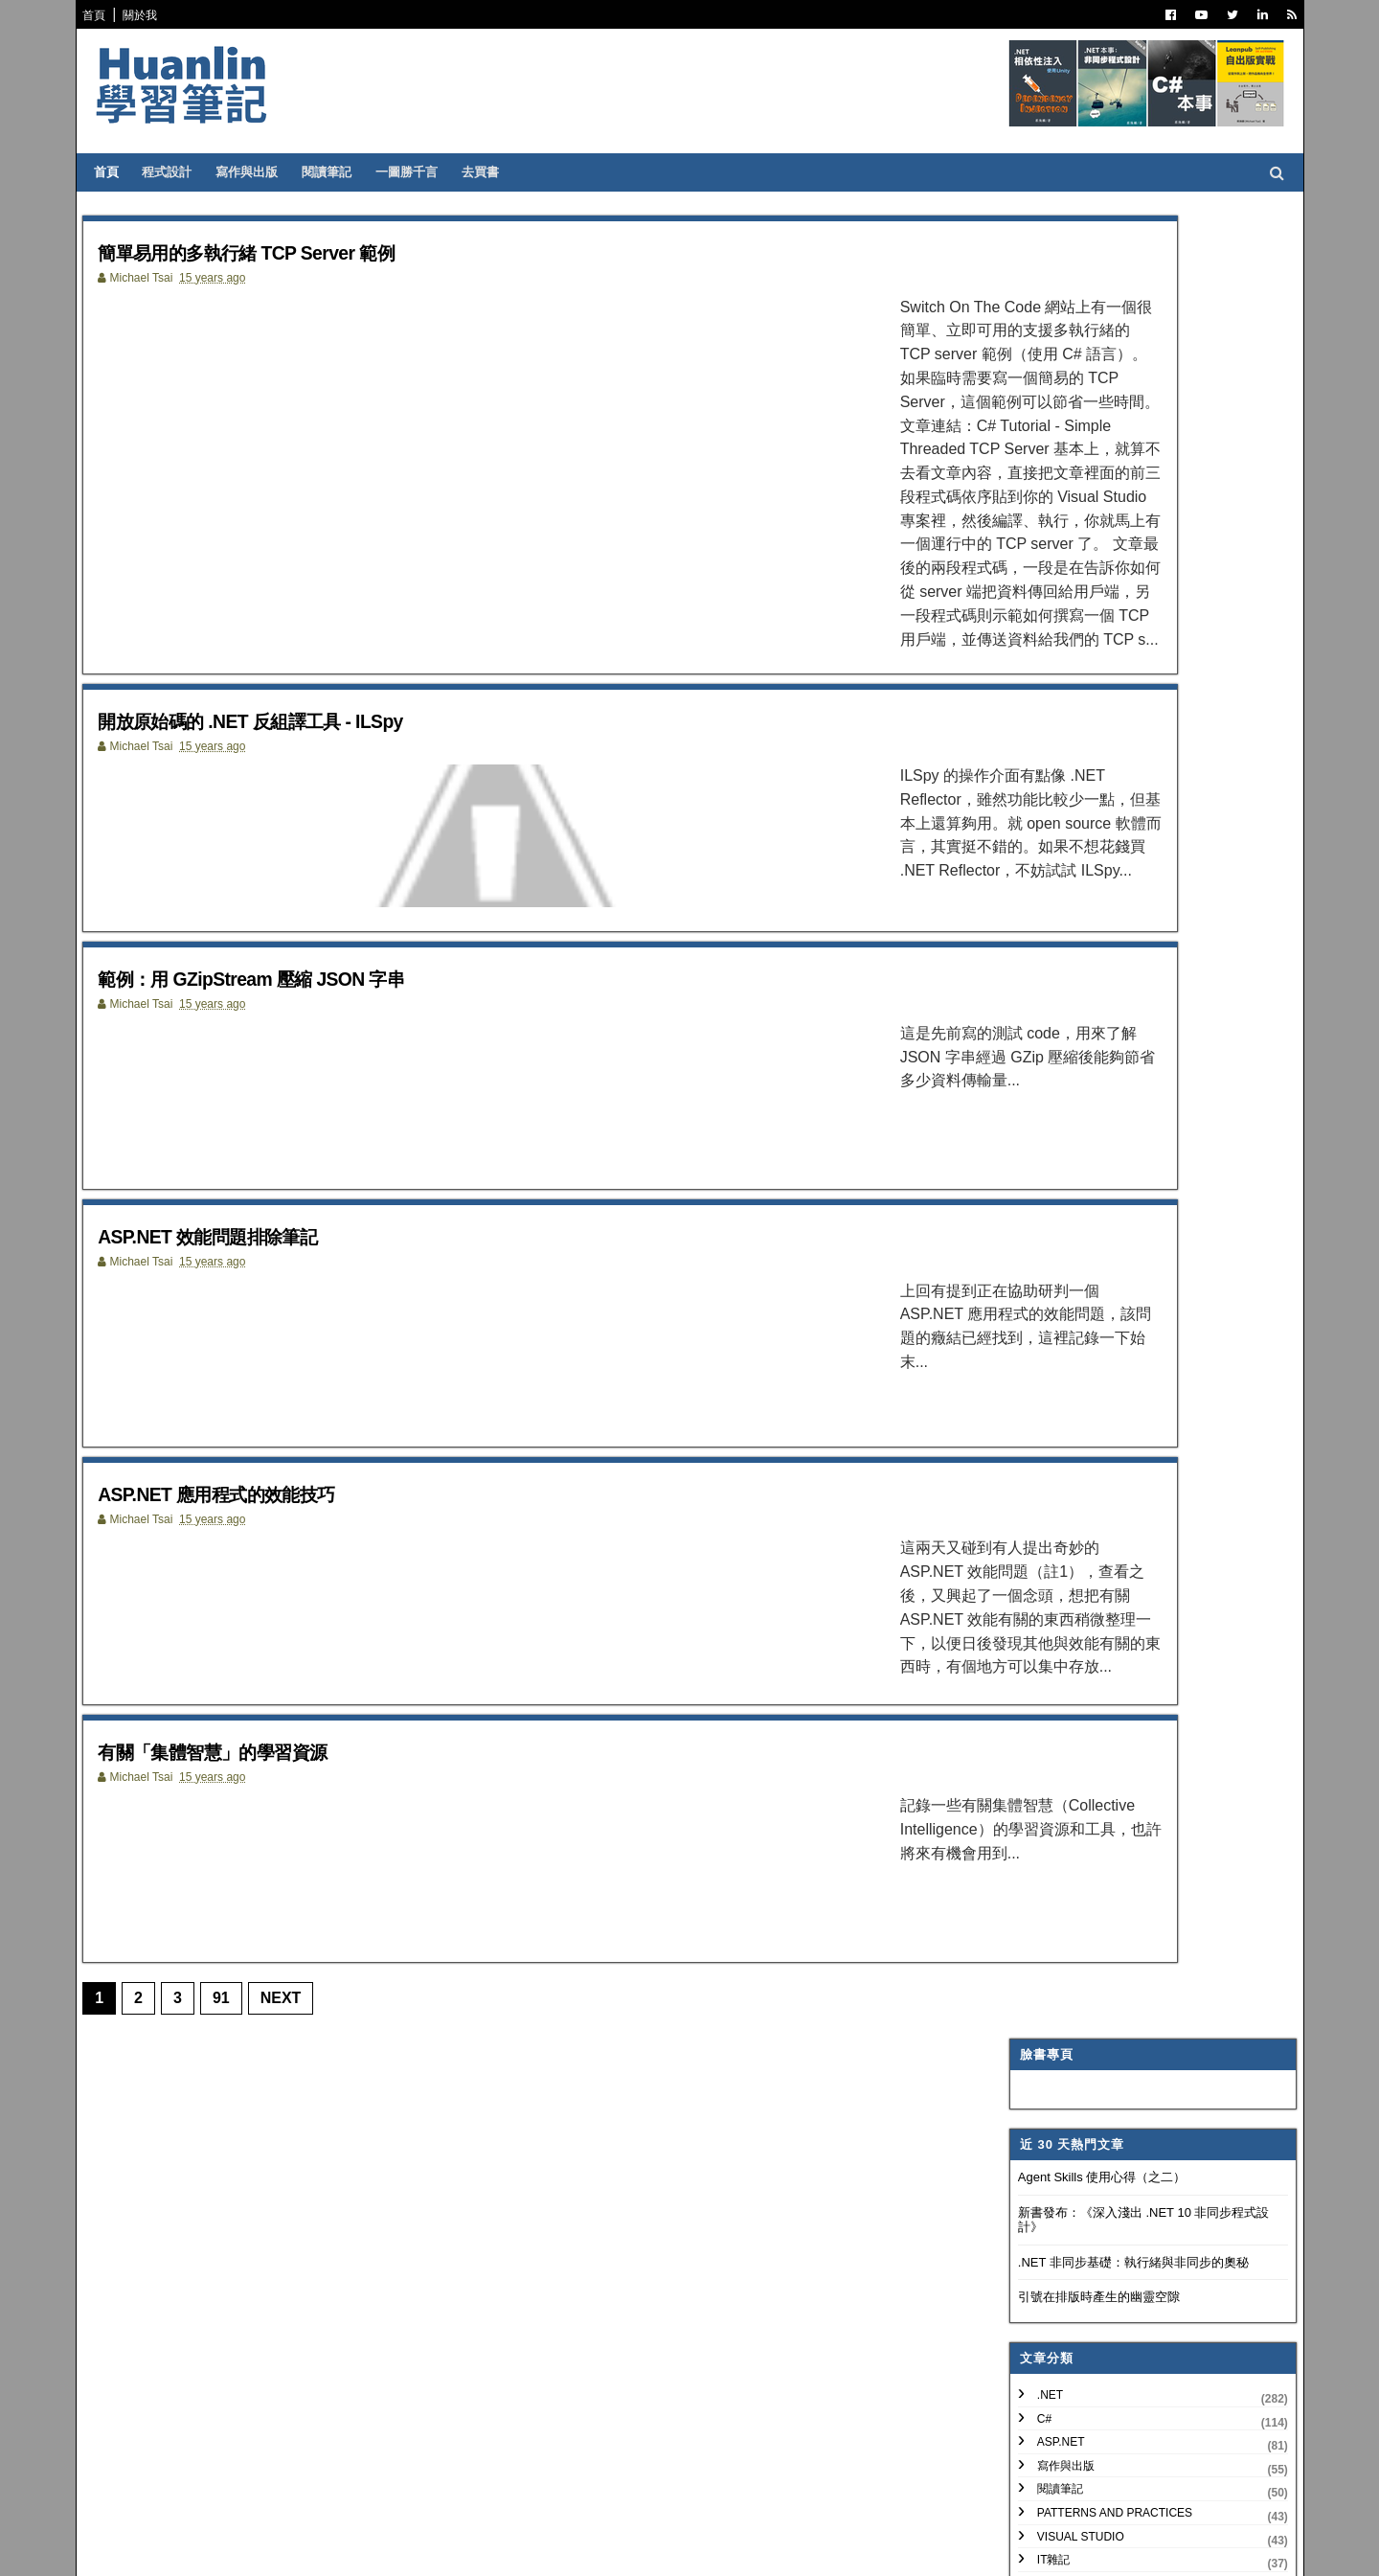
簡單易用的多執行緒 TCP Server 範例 (299, 251)
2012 (1040, 1621)
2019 (1040, 1460)
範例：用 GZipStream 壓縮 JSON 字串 (304, 833)
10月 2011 (1069, 1852)
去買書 (493, 172)
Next (293, 1912)
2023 (1040, 1367)
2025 (1040, 1321)
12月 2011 (1069, 1664)
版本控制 (1048, 807)
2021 (1040, 1413)
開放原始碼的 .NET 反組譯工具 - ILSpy (304, 561)
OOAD (1041, 972)
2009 (1040, 2090)
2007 (1040, 2136)
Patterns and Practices (1102, 689)
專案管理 (1048, 1161)
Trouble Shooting (1084, 878)
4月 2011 (1066, 1968)
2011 (1040, 1644)
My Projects (1065, 1138)
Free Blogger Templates (378, 2547)
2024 (1040, 1344)
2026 (1040, 1298)
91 (233, 1912)
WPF (1038, 1090)
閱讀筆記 (340, 172)
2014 (1040, 1575)
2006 (1040, 2159)
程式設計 (180, 172)
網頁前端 (1048, 949)
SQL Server (1061, 1067)
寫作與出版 (260, 172)
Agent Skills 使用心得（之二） (1090, 354)
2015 (1040, 1552)
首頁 (107, 15)
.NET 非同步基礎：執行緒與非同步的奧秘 (1121, 439)
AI (1030, 1020)
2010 (1040, 2067)
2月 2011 (1066, 2014)
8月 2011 (1066, 1898)
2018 (1040, 1483)
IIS (1032, 1043)
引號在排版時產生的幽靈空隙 (1086, 474)
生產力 (1042, 1185)
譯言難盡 (1048, 760)
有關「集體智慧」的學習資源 (256, 1649)
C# (1032, 596)
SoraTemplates (194, 2547)
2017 (1040, 1506)
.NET (1038, 572)
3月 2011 (1066, 1991)
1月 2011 (1066, 2037)
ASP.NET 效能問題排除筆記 (250, 1105)
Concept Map (1067, 1114)
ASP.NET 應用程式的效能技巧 (261, 1377)
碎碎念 (1042, 854)
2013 (1040, 1598)
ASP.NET (1049, 620)
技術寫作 (1048, 902)
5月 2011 (1066, 1945)
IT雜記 (1041, 737)
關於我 (153, 15)
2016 (1040, 1529)
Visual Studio (1068, 713)
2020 (1040, 1437)
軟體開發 (1048, 784)
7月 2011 (1066, 1922)
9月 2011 (1066, 1875)
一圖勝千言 (420, 172)
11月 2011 (1069, 1829)
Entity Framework (1084, 996)
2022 (1040, 1390)
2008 (1040, 2113)
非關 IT (1043, 1208)
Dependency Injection (1096, 831)
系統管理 (1048, 925)
